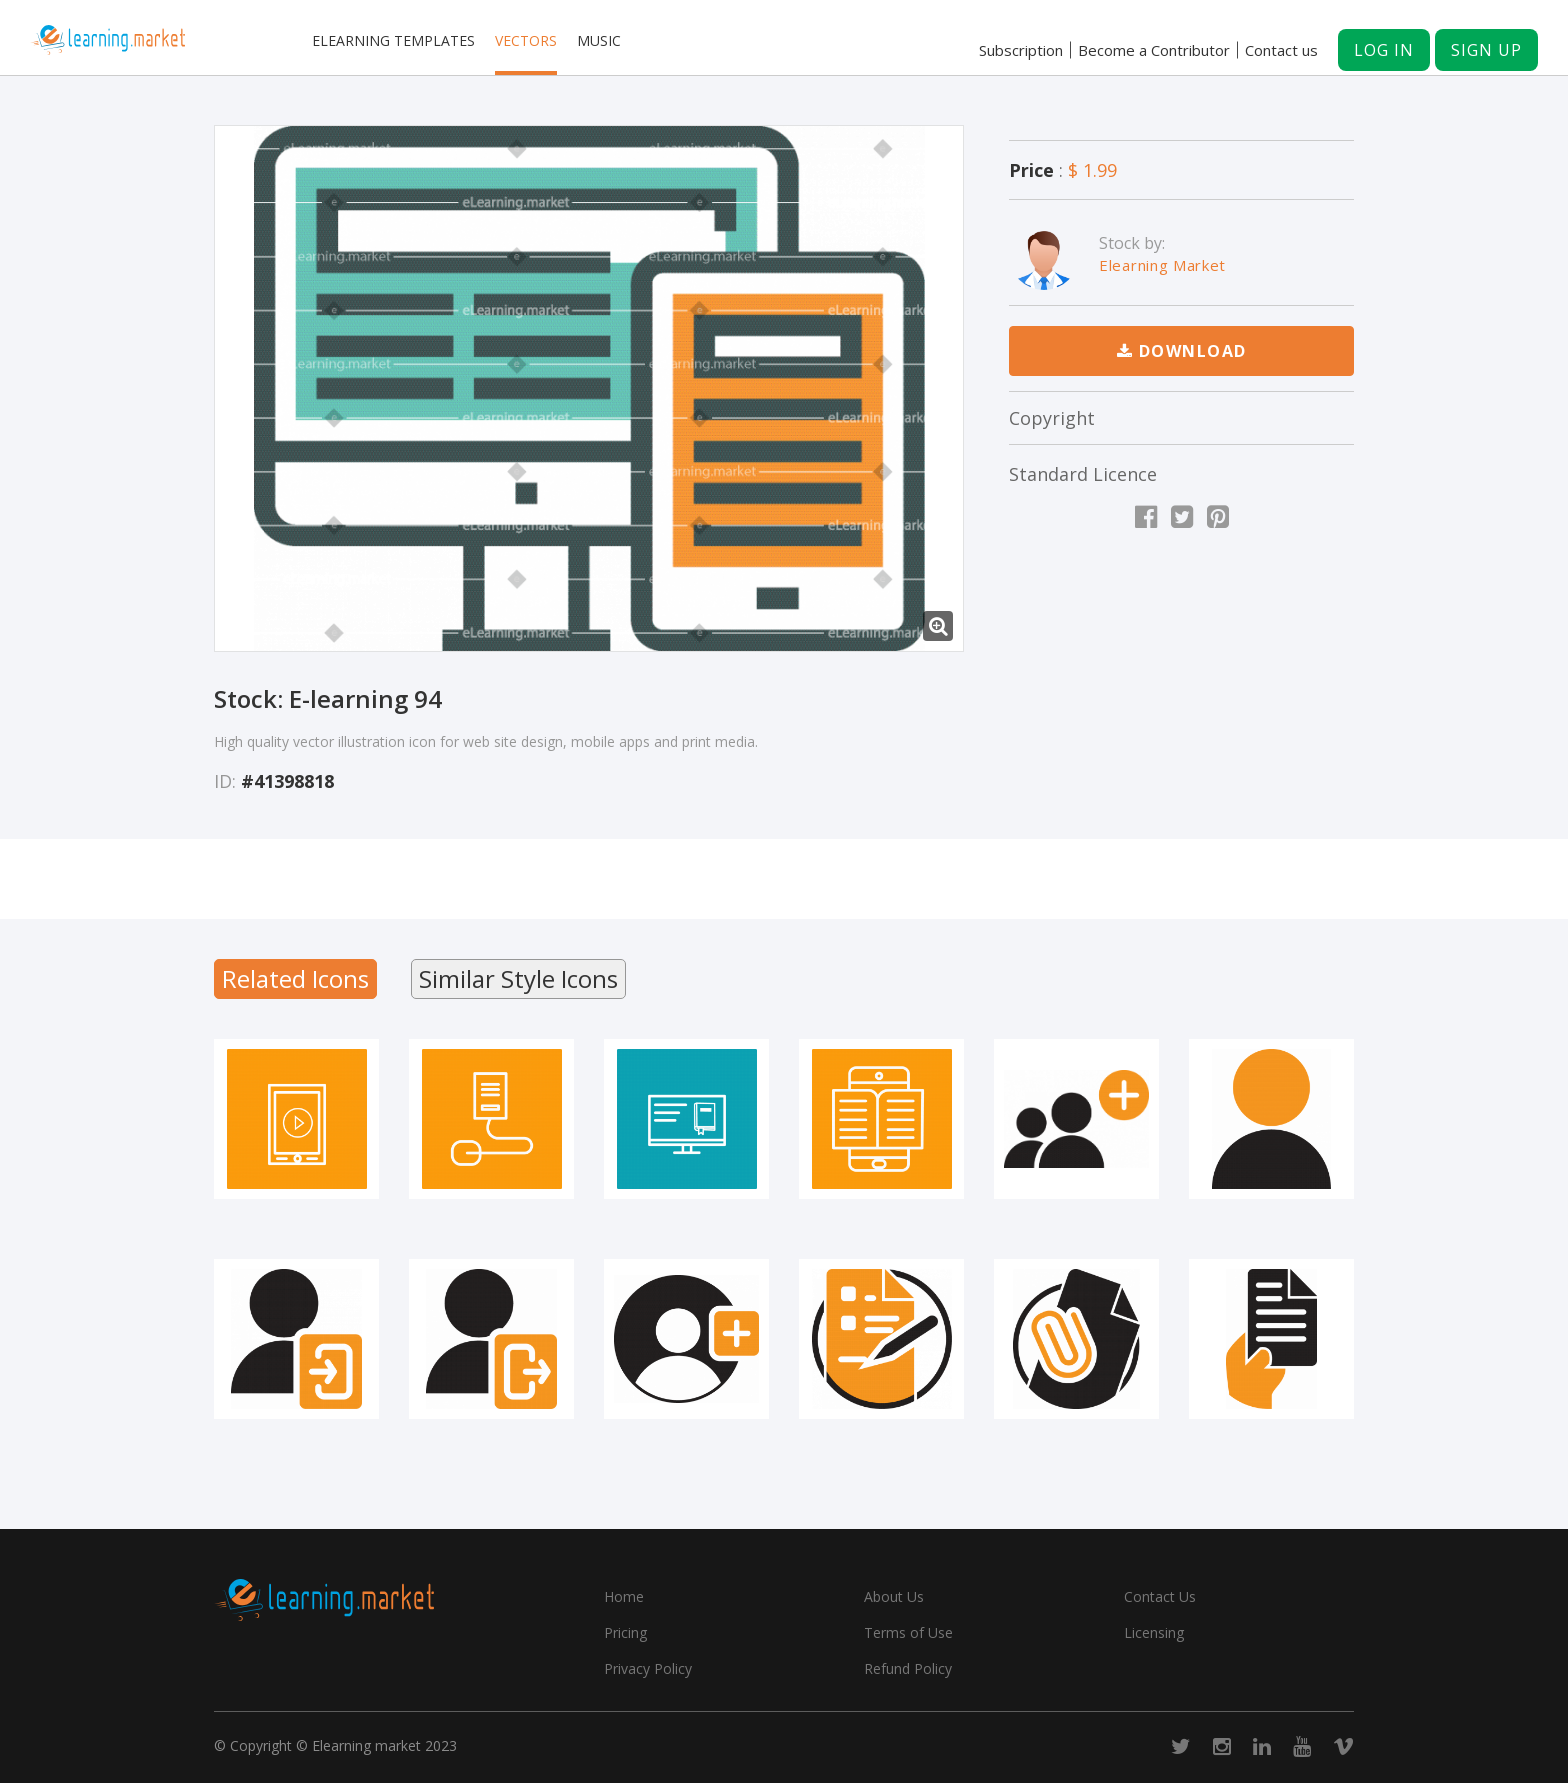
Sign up (1486, 50)
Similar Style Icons (518, 978)
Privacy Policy (648, 1668)
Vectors (526, 40)
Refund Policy (908, 1668)
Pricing (625, 1632)
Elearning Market (1162, 265)
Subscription (1021, 50)
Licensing (1154, 1632)
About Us (894, 1596)
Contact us (1281, 50)
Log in (1384, 50)
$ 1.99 (1092, 170)
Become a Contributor (1154, 50)
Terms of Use (908, 1632)
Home (624, 1596)
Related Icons (295, 978)
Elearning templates (393, 40)
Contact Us (1160, 1596)
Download (1182, 351)
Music (599, 40)
